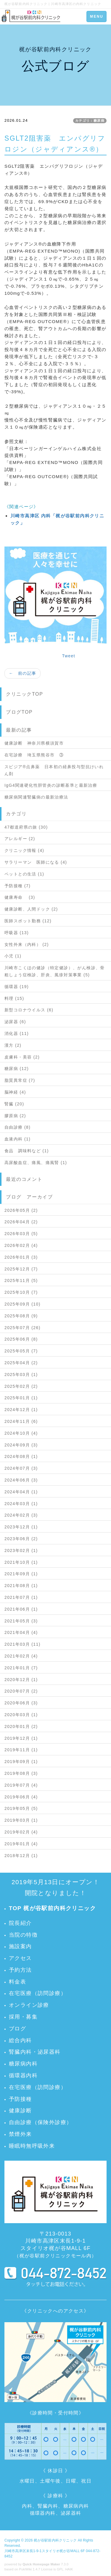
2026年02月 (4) (21, 1245)
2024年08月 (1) (21, 1456)
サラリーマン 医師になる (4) (35, 862)
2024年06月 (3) (21, 1480)
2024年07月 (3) (21, 1468)
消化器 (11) (16, 1033)
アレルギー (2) (19, 838)
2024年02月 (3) (21, 1515)
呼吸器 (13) (16, 932)
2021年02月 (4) (21, 1656)
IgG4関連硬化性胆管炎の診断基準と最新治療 (50, 785)
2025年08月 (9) (21, 1315)
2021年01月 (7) (21, 1667)
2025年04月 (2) (21, 1362)
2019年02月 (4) (21, 1832)
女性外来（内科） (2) (26, 944)
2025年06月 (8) (21, 1339)
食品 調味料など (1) (26, 1150)
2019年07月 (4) (21, 1785)
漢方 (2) (12, 1045)
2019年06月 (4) (21, 1797)
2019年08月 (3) (21, 1773)
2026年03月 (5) (21, 1233)
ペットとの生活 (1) (24, 874)
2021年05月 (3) (21, 1621)
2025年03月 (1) (21, 1374)
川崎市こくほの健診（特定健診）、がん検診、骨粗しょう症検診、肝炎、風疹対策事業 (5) (54, 971)
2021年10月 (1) (21, 1562)
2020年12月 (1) (21, 1679)
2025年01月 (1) (21, 1397)
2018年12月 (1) (21, 1855)
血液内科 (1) (17, 1139)
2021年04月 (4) (21, 1632)
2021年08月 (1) (21, 1585)
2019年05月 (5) (21, 1808)
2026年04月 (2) (21, 1221)
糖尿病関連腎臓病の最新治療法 (36, 797)
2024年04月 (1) (21, 1491)
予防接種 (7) (17, 885)
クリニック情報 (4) (24, 850)
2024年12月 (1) (21, 1409)
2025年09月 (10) (22, 1304)
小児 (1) (12, 956)
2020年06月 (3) (21, 1703)
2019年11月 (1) (21, 1749)
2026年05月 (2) (21, 1210)
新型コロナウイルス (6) (28, 1010)
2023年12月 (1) (21, 1527)
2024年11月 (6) (21, 1421)
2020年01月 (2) (21, 1726)
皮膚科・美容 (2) (22, 1057)
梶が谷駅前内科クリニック (55, 2540)
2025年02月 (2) (21, 1386)
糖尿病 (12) (16, 1068)
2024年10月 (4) (21, 1433)
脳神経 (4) (15, 1092)
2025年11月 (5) (21, 1280)
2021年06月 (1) (21, 1609)
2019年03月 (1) (21, 1820)
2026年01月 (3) (21, 1257)
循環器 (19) (16, 986)
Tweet (68, 656)
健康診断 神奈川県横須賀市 (34, 743)
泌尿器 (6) (15, 1021)
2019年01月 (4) (21, 1843)
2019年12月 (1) (21, 1738)
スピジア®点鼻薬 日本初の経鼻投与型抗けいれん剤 (54, 770)
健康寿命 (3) (19, 897)
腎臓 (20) (14, 1104)
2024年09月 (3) (21, 1445)
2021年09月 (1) (21, 1573)
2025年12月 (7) (21, 1269)
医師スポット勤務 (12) (28, 921)
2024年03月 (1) (21, 1503)
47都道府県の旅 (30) (26, 827)
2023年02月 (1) (21, 1550)
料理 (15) (14, 998)
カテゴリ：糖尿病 (89, 120)
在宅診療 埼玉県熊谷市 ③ (34, 755)
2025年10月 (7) (21, 1292)
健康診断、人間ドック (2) (31, 909)
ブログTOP (19, 712)
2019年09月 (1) (21, 1761)
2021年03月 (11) (22, 1644)
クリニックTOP (24, 694)
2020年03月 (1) (21, 1714)
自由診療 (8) (17, 1127)
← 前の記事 (22, 673)
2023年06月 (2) (21, 1538)
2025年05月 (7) (21, 1351)
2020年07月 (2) (21, 1691)
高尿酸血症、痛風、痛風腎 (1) (35, 1162)
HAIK (69, 2569)
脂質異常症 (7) (19, 1080)
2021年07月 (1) (21, 1597)
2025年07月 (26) (22, 1327)
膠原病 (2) (15, 1115)
